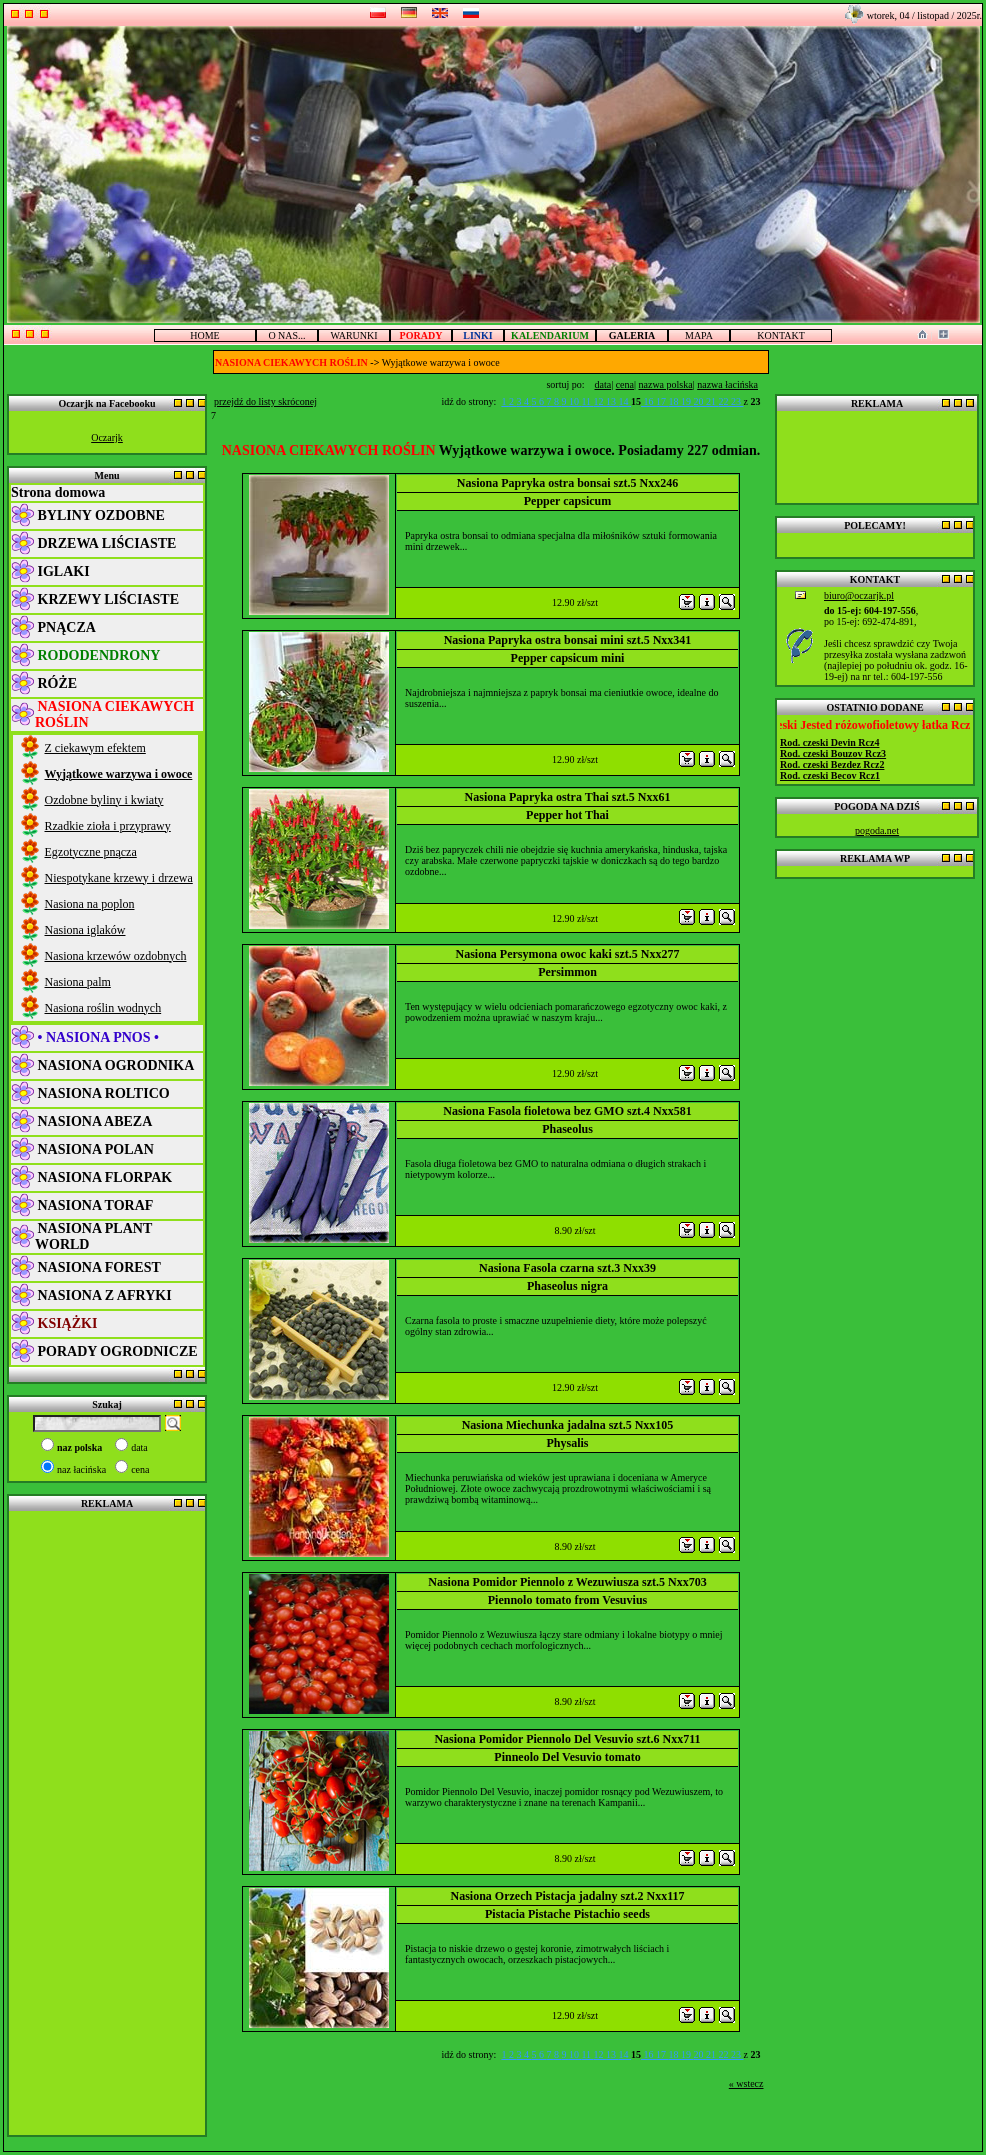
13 (612, 401)
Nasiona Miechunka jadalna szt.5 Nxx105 (568, 1425)
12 (600, 401)
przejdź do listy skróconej (265, 401)
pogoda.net (877, 830)
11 (587, 401)
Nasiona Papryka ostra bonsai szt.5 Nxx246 (567, 483)
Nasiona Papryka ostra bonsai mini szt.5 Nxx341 (568, 640)
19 (687, 401)
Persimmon (567, 972)
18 (675, 401)
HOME (204, 335)
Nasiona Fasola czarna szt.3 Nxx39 (567, 1268)
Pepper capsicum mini (568, 658)
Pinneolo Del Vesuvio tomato (567, 1757)
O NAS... (286, 335)
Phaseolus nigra (567, 1286)
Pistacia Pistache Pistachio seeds (567, 1914)
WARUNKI (353, 335)
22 (725, 401)
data (603, 384)
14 (625, 401)
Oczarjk (107, 437)
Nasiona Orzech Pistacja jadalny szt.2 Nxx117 (568, 1896)
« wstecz (746, 2083)
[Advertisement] (107, 1822)
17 (662, 401)
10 (575, 401)
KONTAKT (781, 335)
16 (648, 401)
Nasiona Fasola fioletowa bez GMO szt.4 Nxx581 (567, 1111)
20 (700, 401)
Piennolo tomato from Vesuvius (567, 1600)
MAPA (699, 335)
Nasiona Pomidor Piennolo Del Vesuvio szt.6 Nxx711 (567, 1739)
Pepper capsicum (567, 501)
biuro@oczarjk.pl (859, 595)
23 (737, 401)
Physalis (567, 1443)
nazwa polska (666, 384)
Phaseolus (567, 1129)
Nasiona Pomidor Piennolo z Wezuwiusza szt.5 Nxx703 (567, 1582)
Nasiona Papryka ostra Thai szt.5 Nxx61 (568, 797)
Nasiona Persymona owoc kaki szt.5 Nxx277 (568, 954)
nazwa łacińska (727, 384)
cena (625, 384)
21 (712, 401)
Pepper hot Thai (567, 815)
